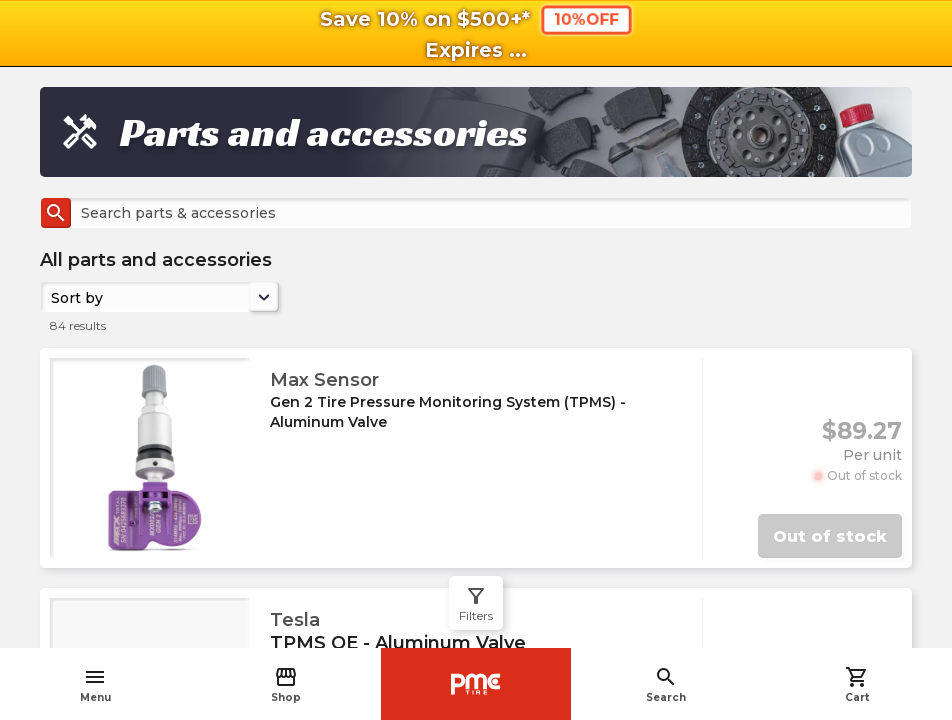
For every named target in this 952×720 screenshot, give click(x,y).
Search (666, 684)
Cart (857, 684)
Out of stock (830, 536)
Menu (95, 684)
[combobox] (53, 297)
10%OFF (585, 19)
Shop (286, 684)
